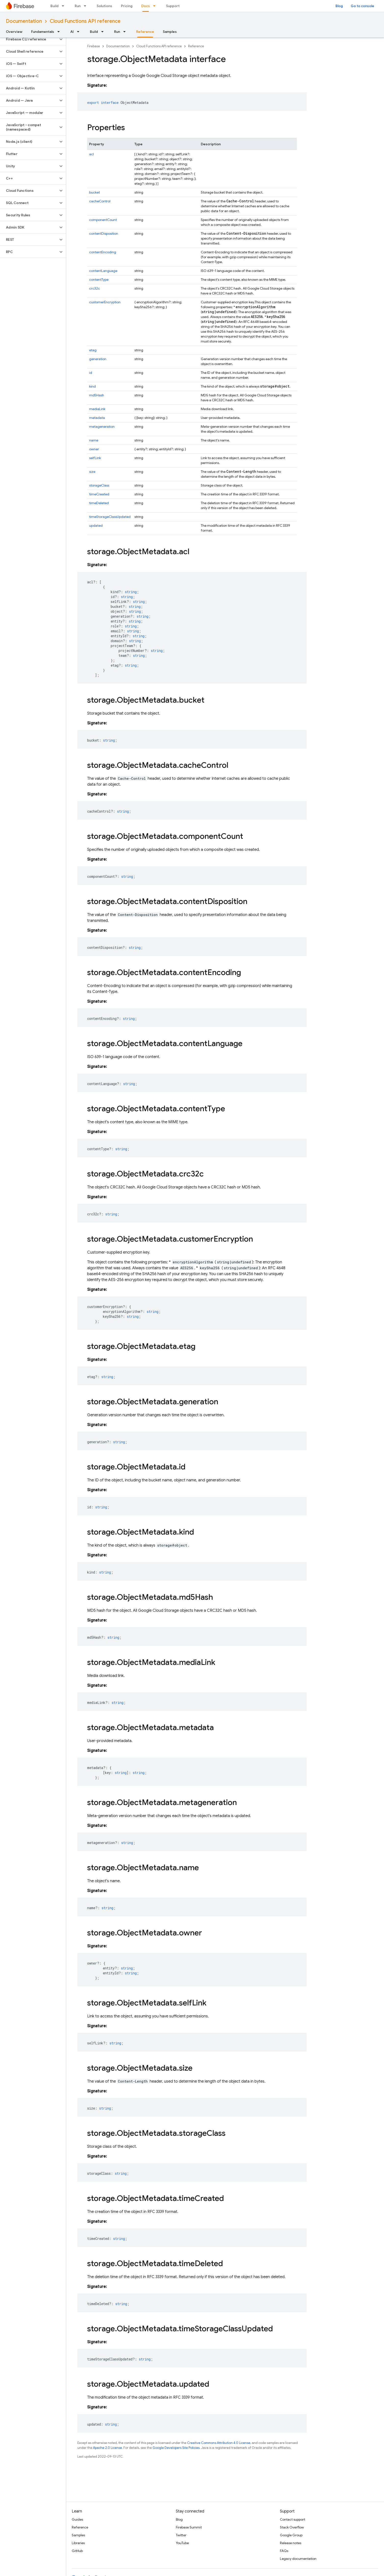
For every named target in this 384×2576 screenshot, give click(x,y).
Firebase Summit (189, 2527)
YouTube (182, 2543)
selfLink (95, 458)
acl (91, 154)
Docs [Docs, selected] (145, 6)
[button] (29, 39)
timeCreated (99, 494)
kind (92, 386)
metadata (97, 417)
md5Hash (96, 395)
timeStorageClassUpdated (110, 516)
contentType (98, 279)
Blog (339, 6)
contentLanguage (103, 271)
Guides (77, 2519)
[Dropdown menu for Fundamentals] (60, 31)
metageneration (102, 426)
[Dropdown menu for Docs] (156, 6)
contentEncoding (102, 252)
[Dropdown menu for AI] (79, 31)
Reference (196, 46)
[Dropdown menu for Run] (86, 6)
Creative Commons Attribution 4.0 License (218, 2443)
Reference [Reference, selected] (145, 31)
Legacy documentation (298, 2558)
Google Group (291, 2535)
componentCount (103, 220)
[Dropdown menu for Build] (64, 6)
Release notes (290, 2543)
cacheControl (99, 201)
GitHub (77, 2551)
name (93, 440)
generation (97, 359)
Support (173, 6)
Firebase (93, 46)
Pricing (126, 6)
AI (72, 31)
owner (94, 449)
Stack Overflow (292, 2527)
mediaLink (97, 409)
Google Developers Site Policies (176, 2448)
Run (78, 6)
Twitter (181, 2535)
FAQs (284, 2551)
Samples (170, 31)
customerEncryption (104, 302)
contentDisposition (103, 233)
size (92, 471)
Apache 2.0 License (107, 2448)
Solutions (104, 6)
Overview (14, 31)
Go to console (362, 6)
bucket (94, 192)
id (90, 372)
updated (96, 525)
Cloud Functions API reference (85, 21)
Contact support (292, 2519)
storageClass (99, 485)
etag (92, 350)
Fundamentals (42, 31)
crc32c (94, 288)
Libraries (78, 2543)
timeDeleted (99, 503)
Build (54, 6)
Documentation (24, 21)
